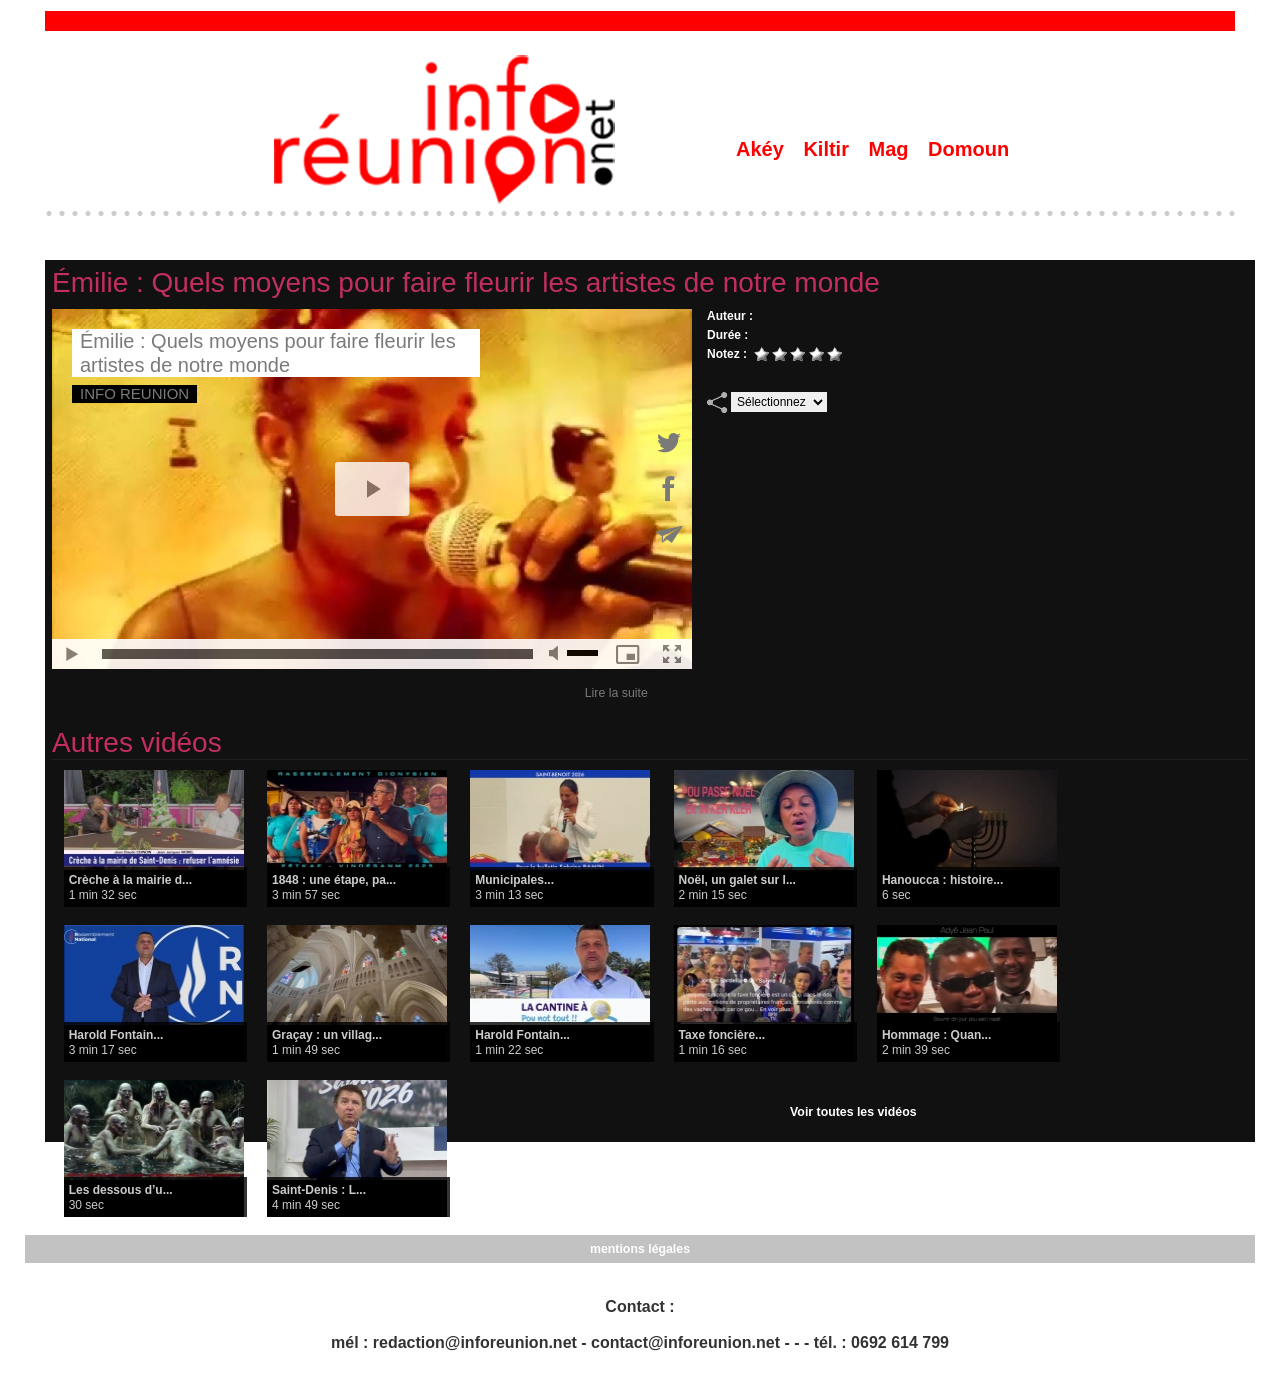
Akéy (762, 149)
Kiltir (828, 149)
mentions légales (639, 1249)
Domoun (968, 149)
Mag (892, 149)
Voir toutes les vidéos (853, 1112)
